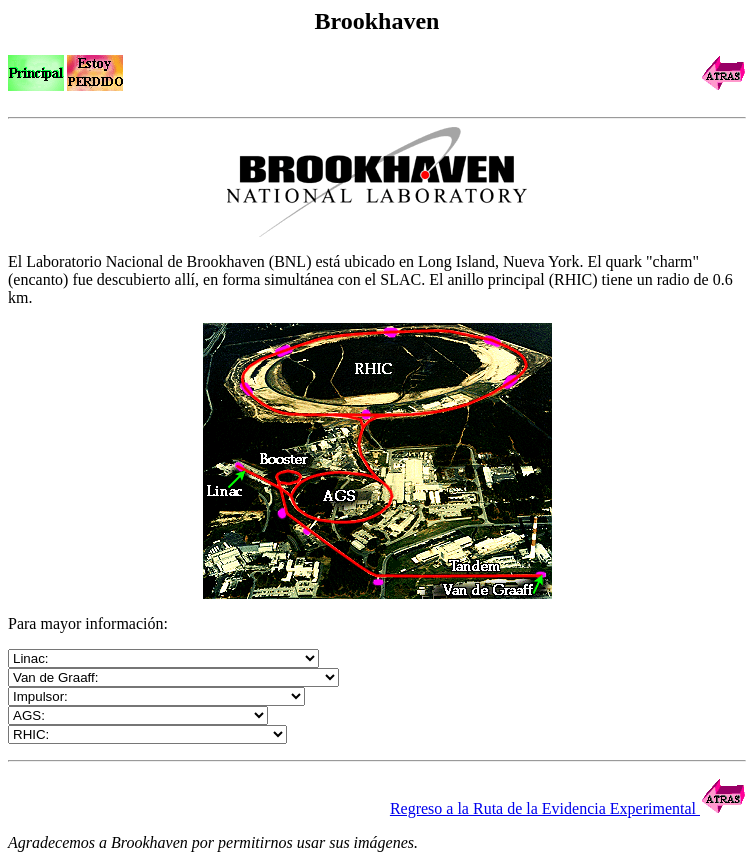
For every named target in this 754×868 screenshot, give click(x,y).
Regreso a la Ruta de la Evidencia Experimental (568, 808)
